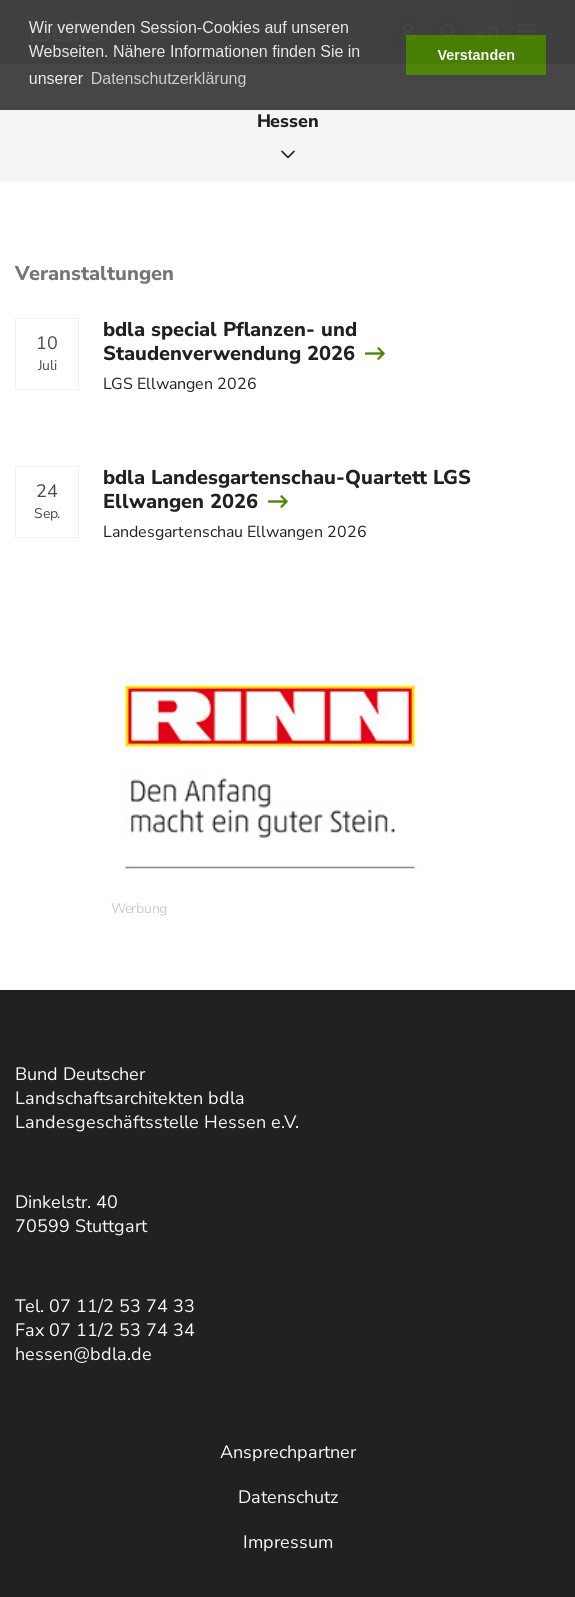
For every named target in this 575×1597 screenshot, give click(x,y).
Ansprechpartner (288, 1452)
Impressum (288, 1542)
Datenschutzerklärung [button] (169, 78)
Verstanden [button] (476, 55)
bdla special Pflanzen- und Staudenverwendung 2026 (230, 341)
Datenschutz (288, 1497)
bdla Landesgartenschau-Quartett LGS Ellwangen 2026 (287, 489)
